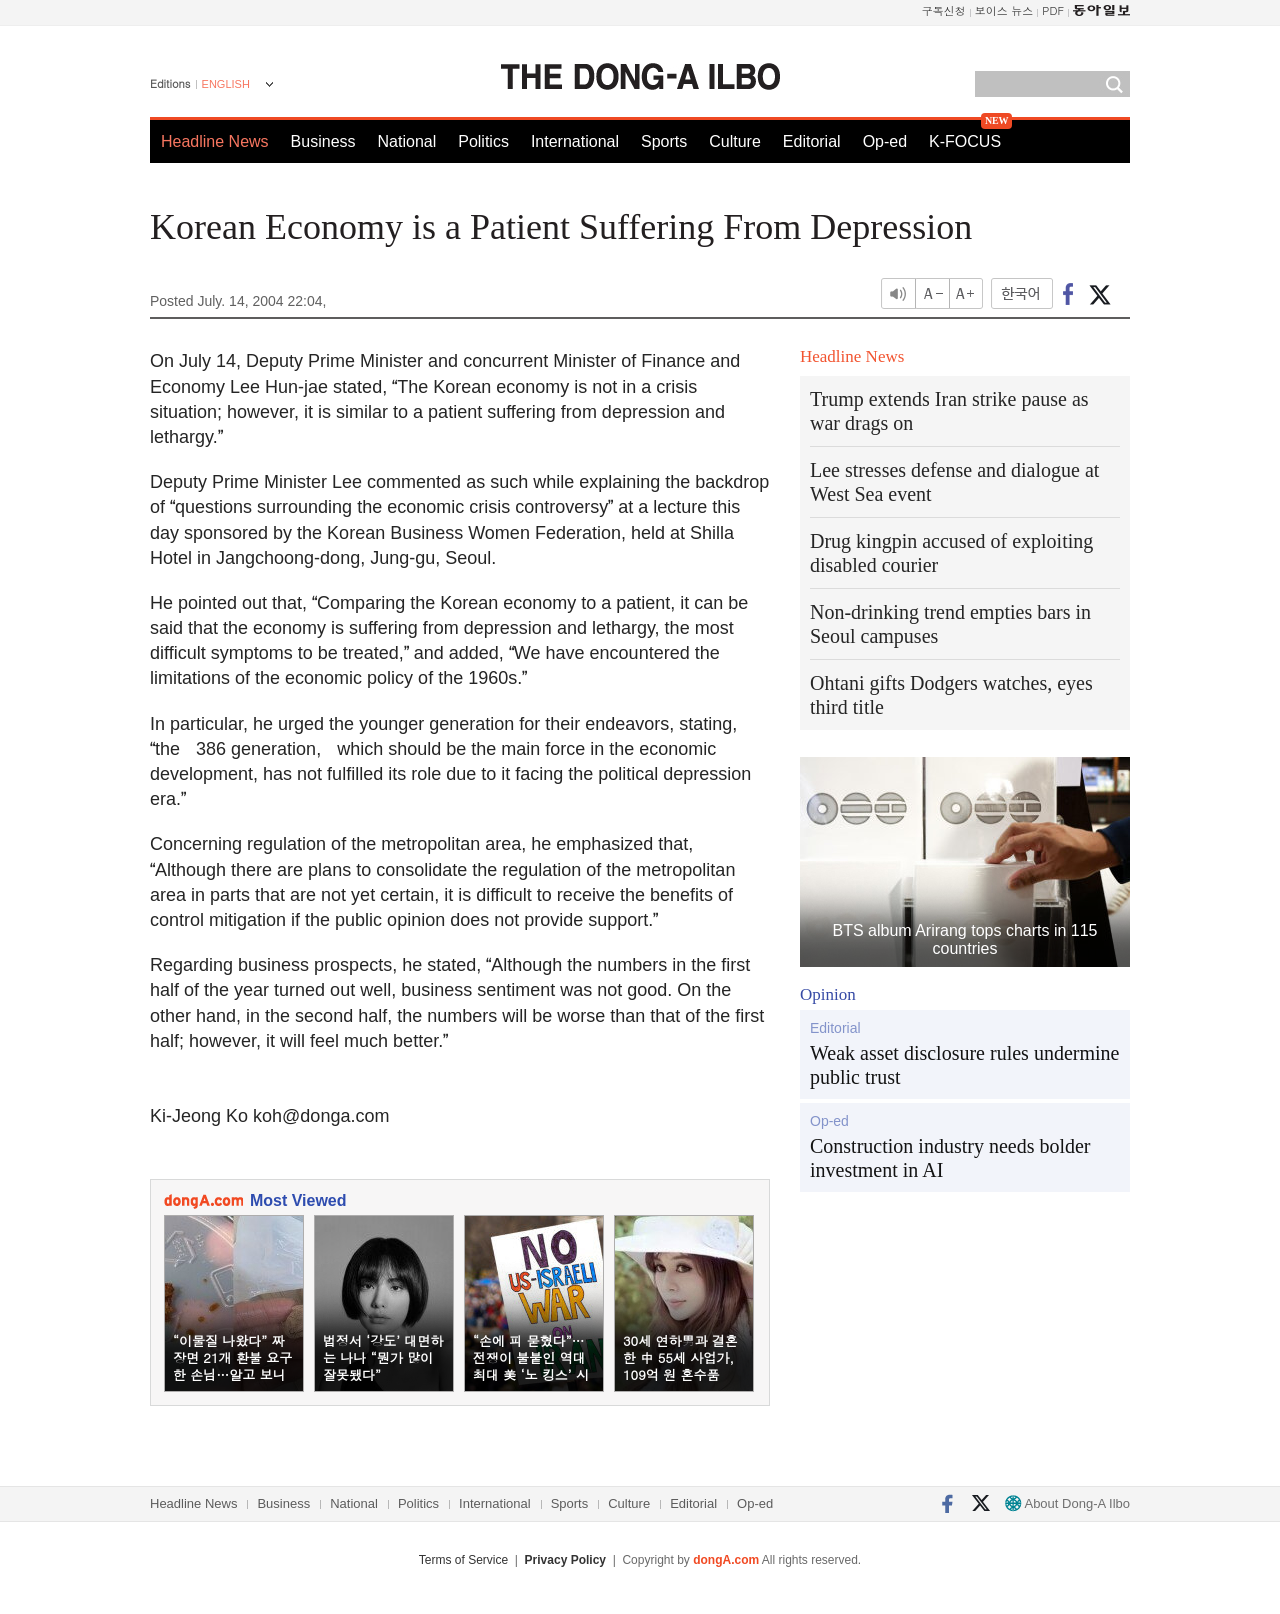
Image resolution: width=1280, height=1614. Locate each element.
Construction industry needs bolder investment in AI (950, 1158)
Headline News (215, 141)
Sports (664, 141)
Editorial (812, 141)
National (407, 141)
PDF (1053, 10)
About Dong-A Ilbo (1067, 1503)
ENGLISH (226, 84)
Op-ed (885, 141)
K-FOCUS (965, 141)
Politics (483, 141)
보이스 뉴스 (1004, 10)
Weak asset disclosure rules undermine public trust (964, 1065)
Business (323, 141)
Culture (735, 141)
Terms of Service (463, 1560)
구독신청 (944, 10)
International (575, 141)
